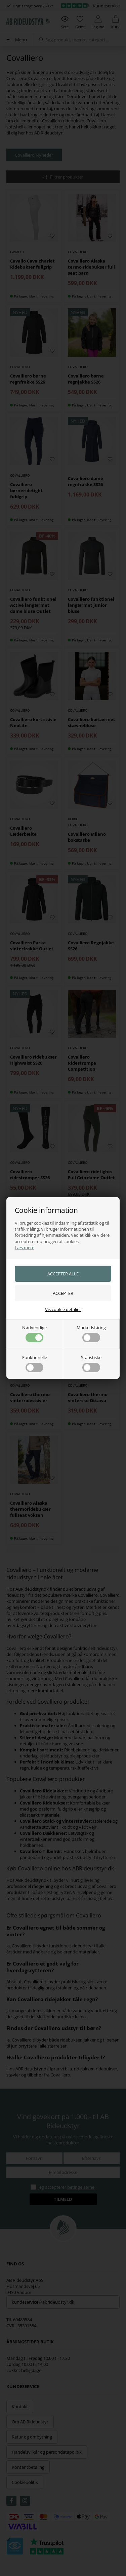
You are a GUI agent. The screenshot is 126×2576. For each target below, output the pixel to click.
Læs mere (24, 1247)
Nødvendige (34, 1333)
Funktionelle (34, 1363)
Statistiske (91, 1363)
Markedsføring (91, 1333)
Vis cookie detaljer (63, 1309)
